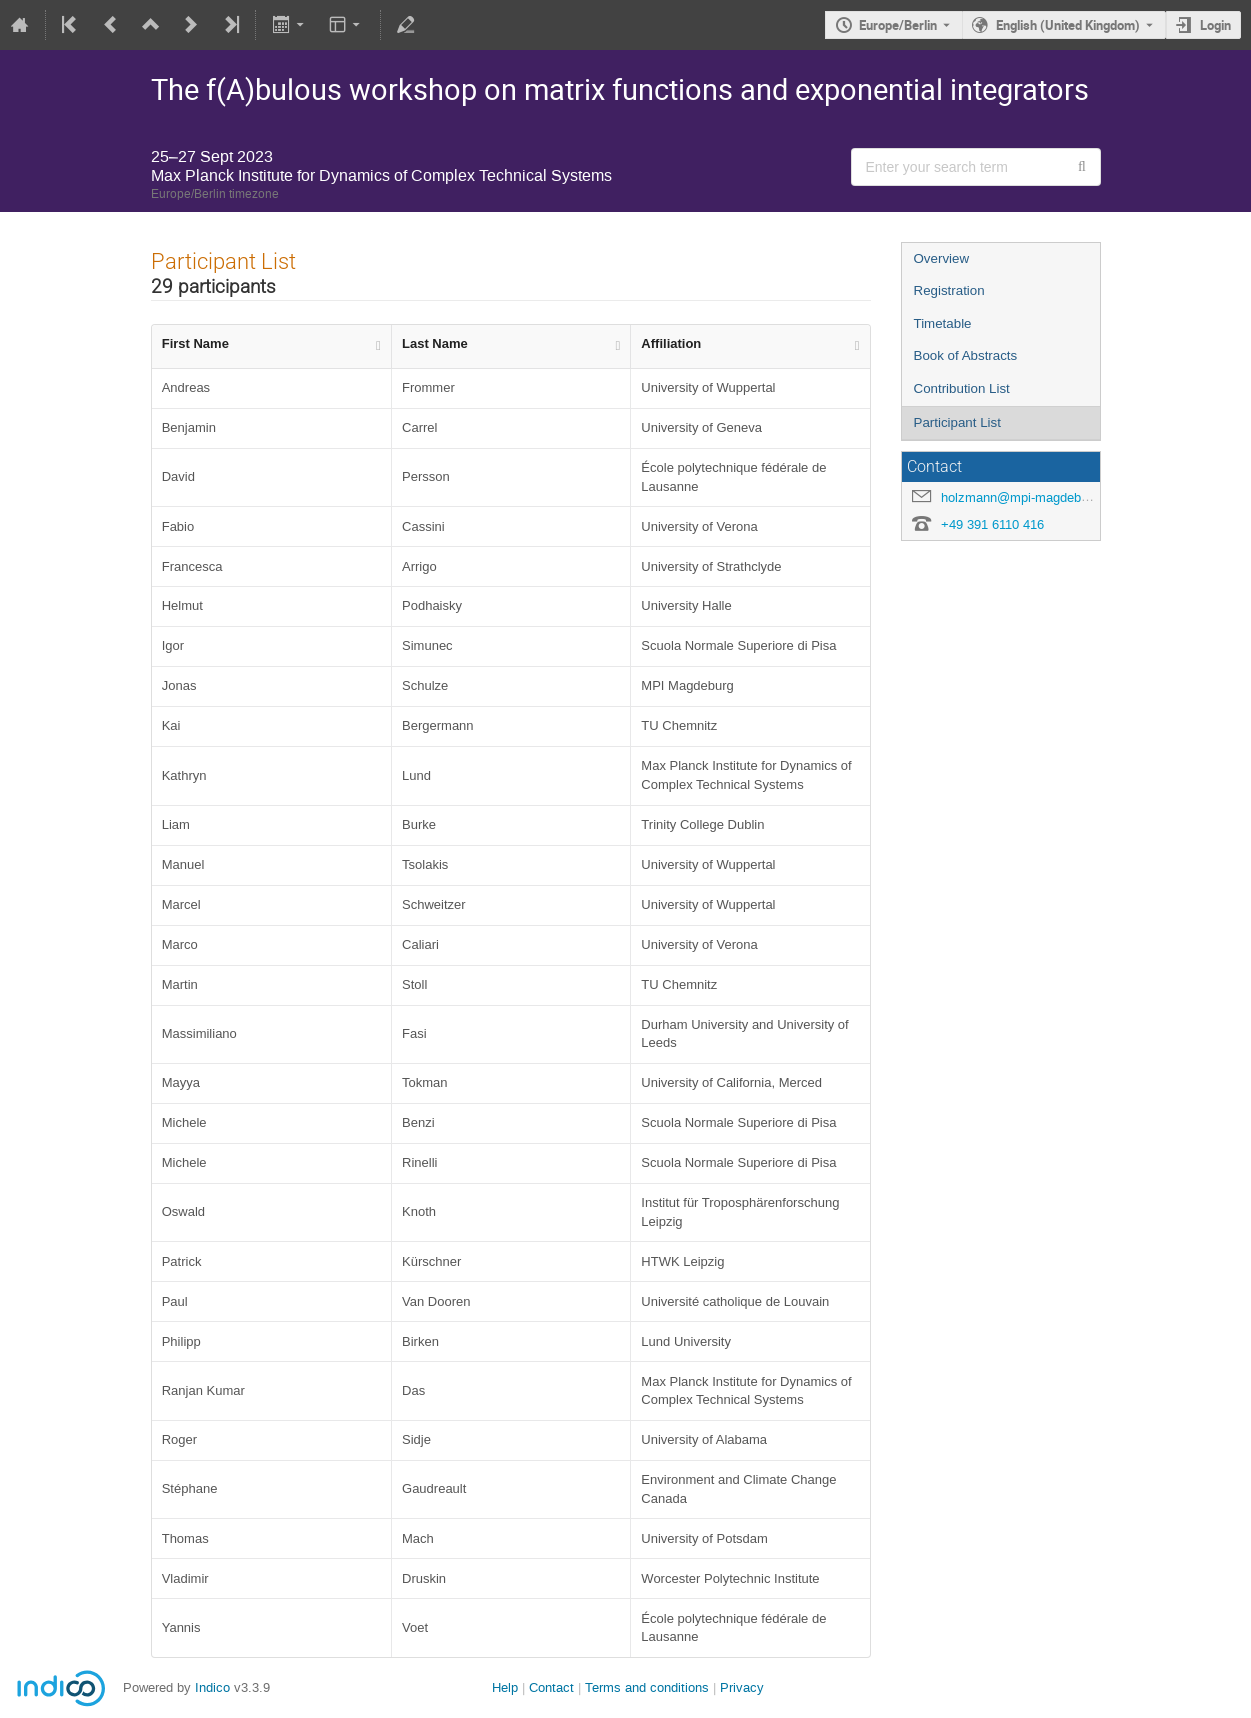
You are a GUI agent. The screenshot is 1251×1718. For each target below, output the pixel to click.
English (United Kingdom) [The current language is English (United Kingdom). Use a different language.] (1068, 25)
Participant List (957, 422)
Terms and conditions (647, 1687)
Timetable (943, 323)
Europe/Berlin (898, 25)
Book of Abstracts (966, 355)
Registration (949, 290)
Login (1215, 25)
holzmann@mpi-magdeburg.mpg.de (1043, 497)
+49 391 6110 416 (992, 524)
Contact (551, 1687)
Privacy (742, 1687)
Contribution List (962, 388)
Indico (212, 1687)
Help (505, 1687)
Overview (942, 258)
